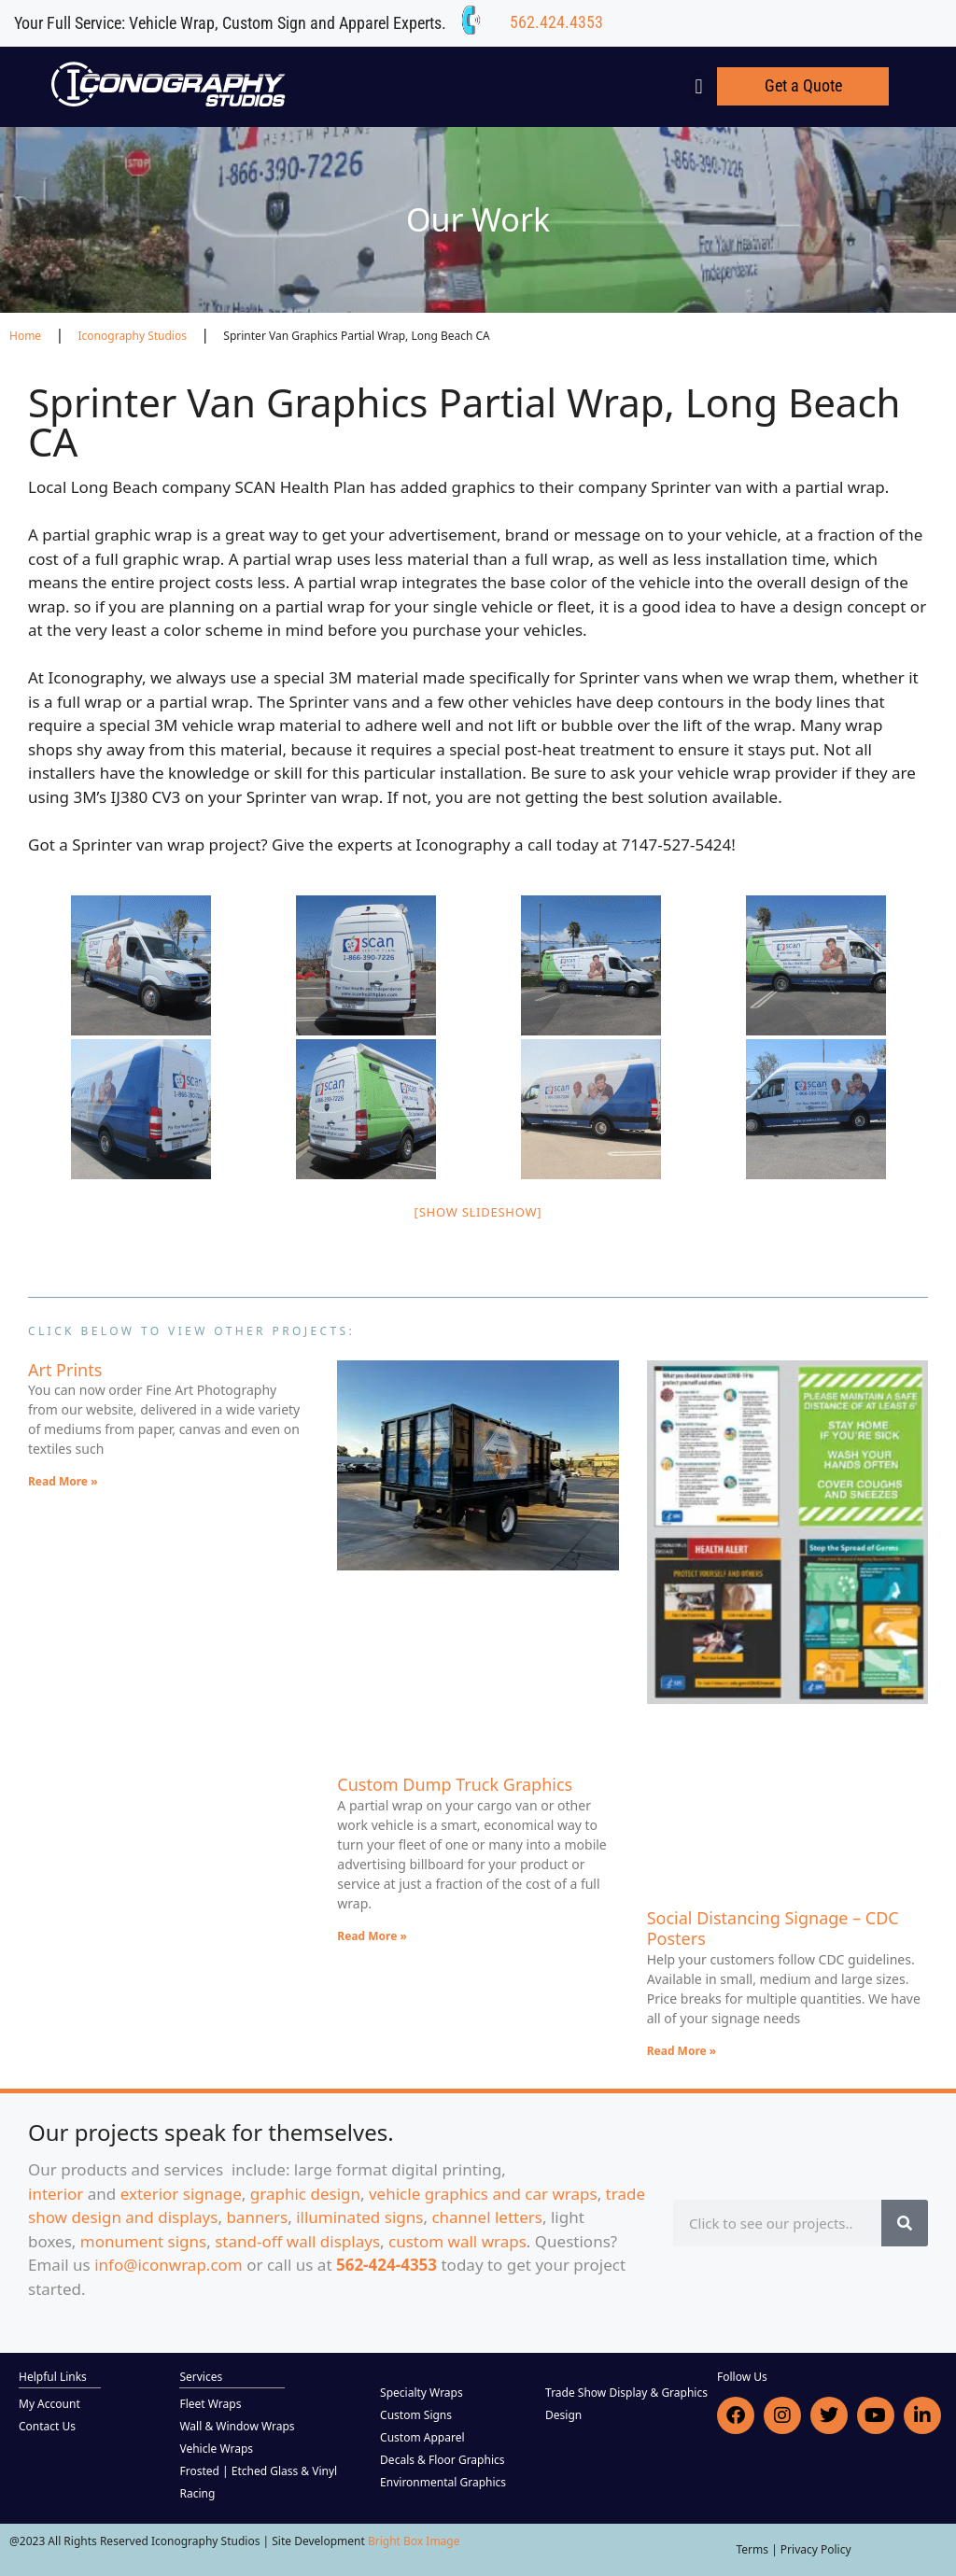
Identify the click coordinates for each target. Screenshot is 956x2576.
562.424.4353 (556, 22)
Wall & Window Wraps (236, 2426)
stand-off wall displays (297, 2241)
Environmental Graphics (443, 2482)
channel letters (486, 2217)
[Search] (904, 2223)
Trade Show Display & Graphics (626, 2392)
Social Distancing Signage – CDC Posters (773, 1928)
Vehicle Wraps (216, 2448)
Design (563, 2415)
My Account (49, 2404)
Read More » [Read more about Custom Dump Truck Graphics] (372, 1936)
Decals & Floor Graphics (442, 2460)
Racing (197, 2493)
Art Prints (65, 1369)
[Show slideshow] (478, 1212)
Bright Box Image (414, 2541)
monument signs (143, 2241)
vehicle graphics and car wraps (483, 2193)
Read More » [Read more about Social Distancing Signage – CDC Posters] (682, 2051)
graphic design (305, 2193)
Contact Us (47, 2426)
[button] (699, 86)
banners (257, 2217)
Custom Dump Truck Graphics (454, 1784)
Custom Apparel (422, 2437)
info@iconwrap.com (168, 2264)
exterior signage (181, 2193)
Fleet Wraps (210, 2404)
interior (55, 2193)
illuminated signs (359, 2217)
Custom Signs (416, 2415)
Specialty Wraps (421, 2392)
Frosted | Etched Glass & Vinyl (258, 2471)
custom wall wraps (457, 2241)
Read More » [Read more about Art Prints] (63, 1481)
